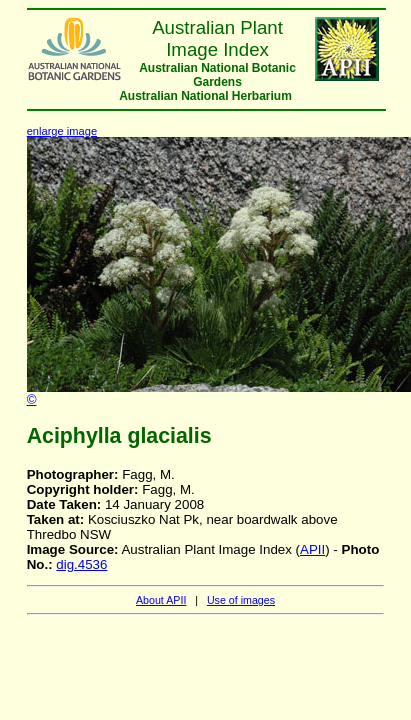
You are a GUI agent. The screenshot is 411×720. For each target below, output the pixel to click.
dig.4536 (81, 564)
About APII (161, 600)
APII (312, 549)
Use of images (241, 600)
